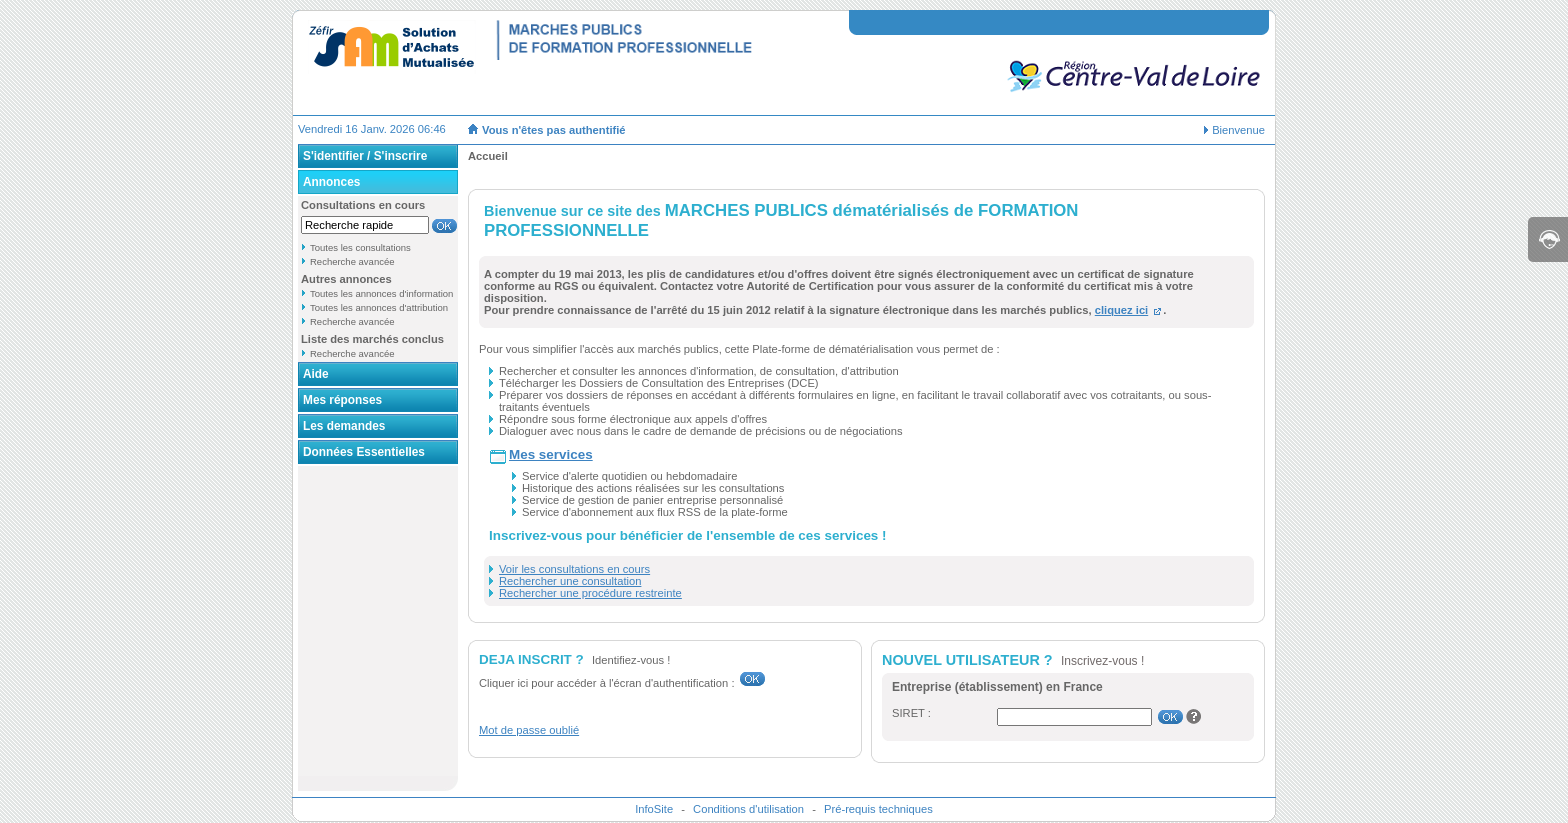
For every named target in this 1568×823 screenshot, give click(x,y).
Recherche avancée (352, 261)
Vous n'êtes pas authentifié (554, 130)
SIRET (908, 713)
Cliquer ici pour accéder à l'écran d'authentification (603, 683)
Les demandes (344, 426)
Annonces (331, 182)
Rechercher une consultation (570, 581)
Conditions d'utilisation (748, 809)
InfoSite (654, 809)
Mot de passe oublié (529, 730)
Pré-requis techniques (878, 809)
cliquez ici (1121, 310)
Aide (316, 374)
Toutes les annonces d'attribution (379, 307)
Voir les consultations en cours (574, 569)
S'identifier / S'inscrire (365, 156)
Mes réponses (342, 400)
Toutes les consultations (360, 247)
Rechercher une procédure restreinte (590, 593)
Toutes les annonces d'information (381, 293)
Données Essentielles (364, 452)
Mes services (551, 454)
